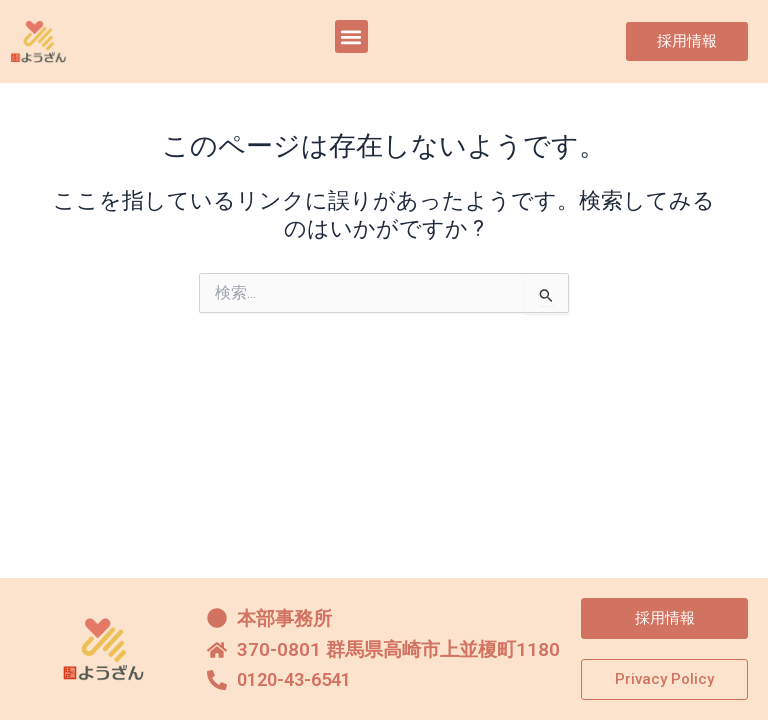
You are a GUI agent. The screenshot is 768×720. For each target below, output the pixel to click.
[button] (351, 36)
